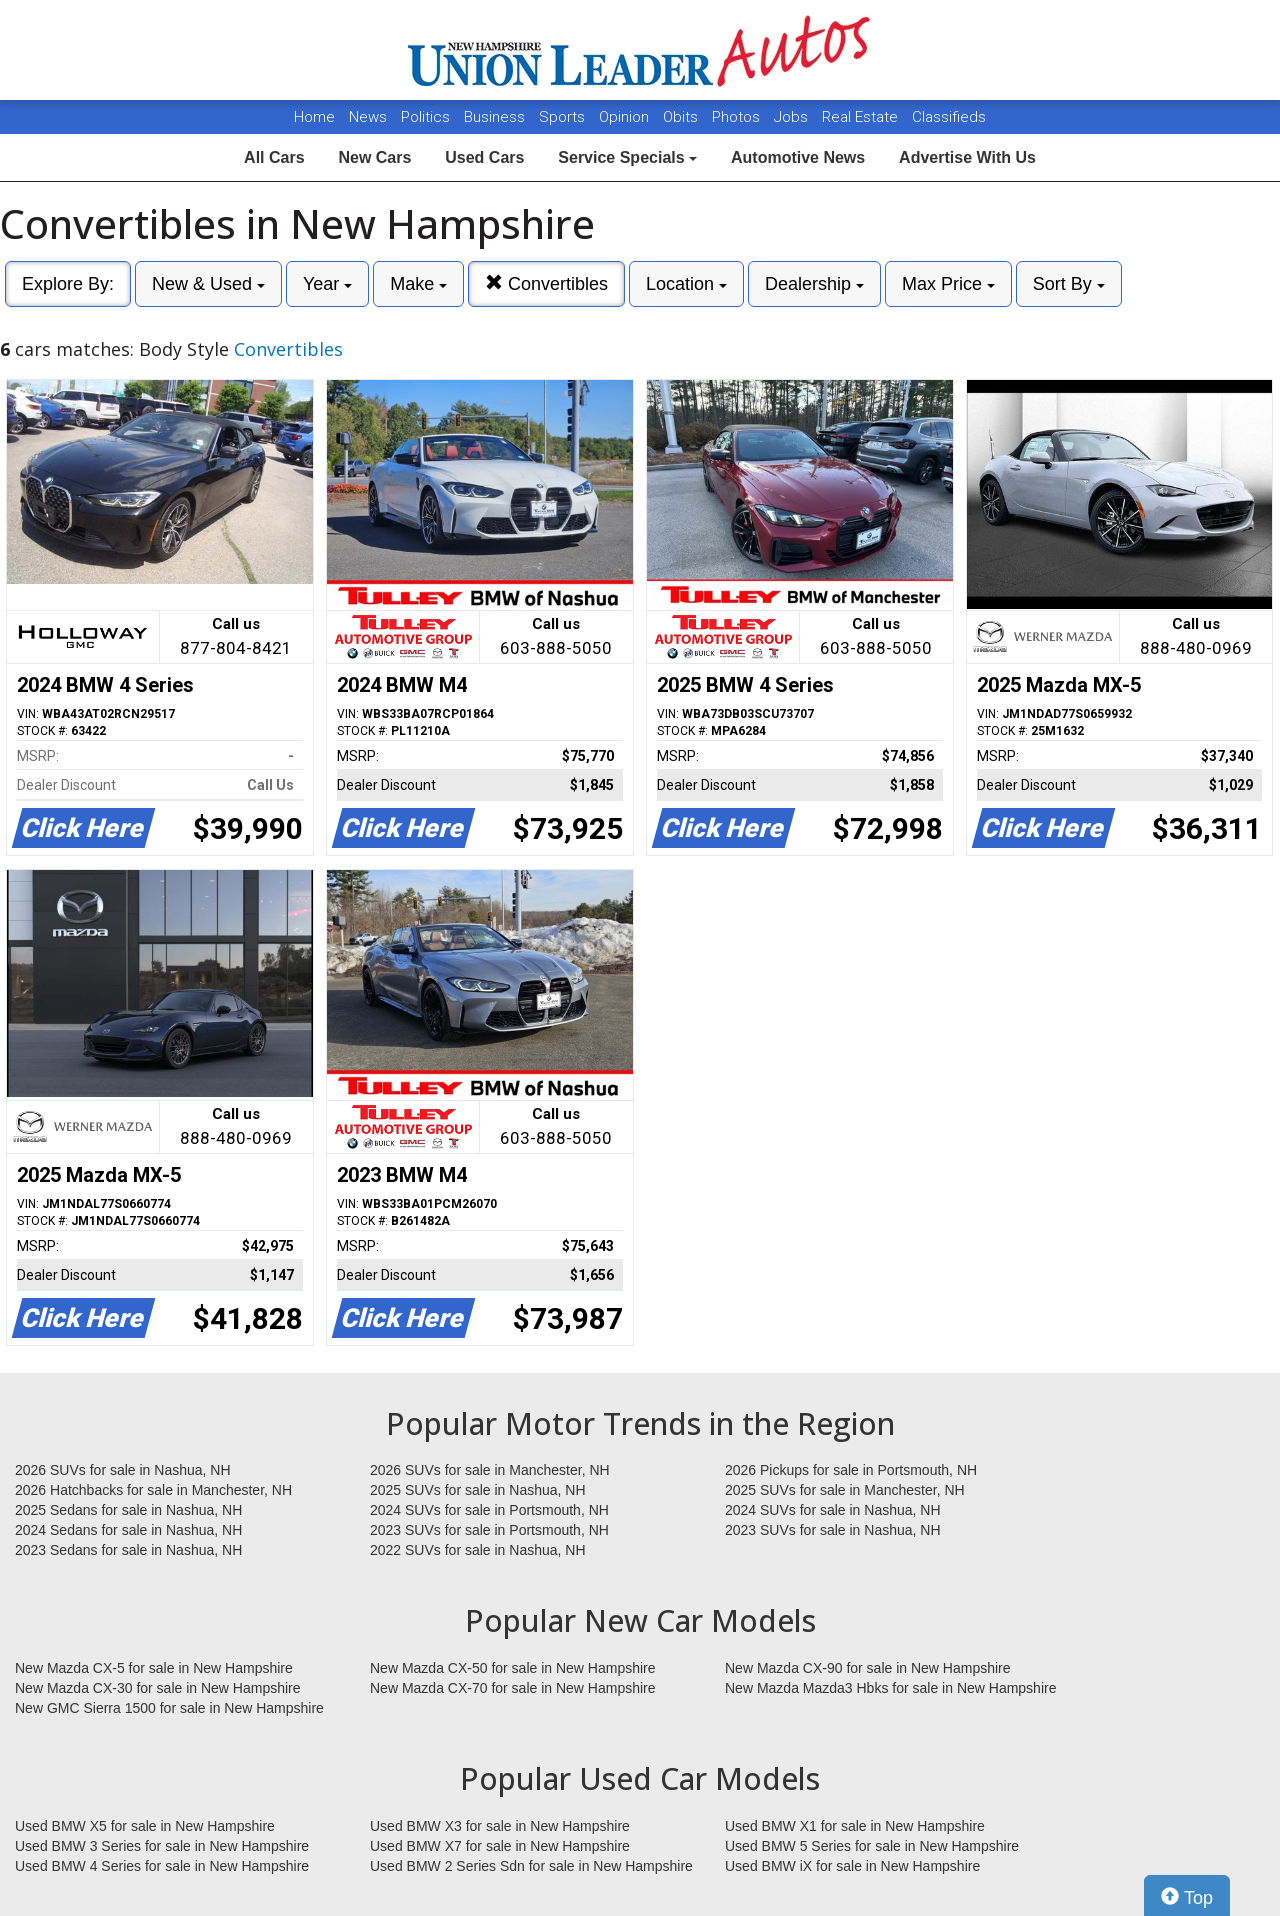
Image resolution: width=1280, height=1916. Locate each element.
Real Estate (862, 117)
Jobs (793, 117)
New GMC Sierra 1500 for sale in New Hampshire (169, 1708)
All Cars (274, 157)
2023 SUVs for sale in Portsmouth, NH (489, 1530)
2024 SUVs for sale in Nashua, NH (833, 1510)
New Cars (374, 157)
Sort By (1069, 284)
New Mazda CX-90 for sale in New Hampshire (868, 1668)
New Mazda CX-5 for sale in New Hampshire (154, 1668)
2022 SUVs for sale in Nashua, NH (478, 1550)
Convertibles (546, 283)
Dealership (814, 284)
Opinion (626, 117)
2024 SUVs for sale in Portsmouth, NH (489, 1510)
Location (686, 284)
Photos (738, 117)
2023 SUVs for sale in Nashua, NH (833, 1530)
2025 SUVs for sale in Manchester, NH (845, 1490)
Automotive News (798, 157)
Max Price (948, 284)
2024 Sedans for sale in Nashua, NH (128, 1530)
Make (418, 284)
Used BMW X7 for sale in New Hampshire (500, 1846)
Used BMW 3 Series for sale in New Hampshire (162, 1846)
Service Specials (627, 157)
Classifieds (949, 117)
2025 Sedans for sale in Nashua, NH (128, 1510)
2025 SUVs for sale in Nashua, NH (478, 1490)
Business (496, 117)
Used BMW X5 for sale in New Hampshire (145, 1826)
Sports (564, 117)
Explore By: (68, 284)
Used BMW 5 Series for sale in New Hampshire (872, 1846)
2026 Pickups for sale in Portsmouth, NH (851, 1470)
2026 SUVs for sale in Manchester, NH (490, 1470)
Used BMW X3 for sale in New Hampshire (500, 1826)
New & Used (208, 284)
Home (314, 117)
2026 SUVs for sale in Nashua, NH (123, 1470)
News (368, 117)
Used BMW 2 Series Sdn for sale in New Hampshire (531, 1866)
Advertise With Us (967, 157)
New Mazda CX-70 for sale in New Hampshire (513, 1688)
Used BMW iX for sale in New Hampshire (852, 1866)
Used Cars (484, 157)
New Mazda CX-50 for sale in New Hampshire (513, 1668)
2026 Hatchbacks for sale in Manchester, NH (153, 1490)
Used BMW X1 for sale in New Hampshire (855, 1826)
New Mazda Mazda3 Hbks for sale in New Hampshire (890, 1688)
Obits (682, 117)
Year (327, 284)
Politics (425, 117)
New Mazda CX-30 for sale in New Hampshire (158, 1688)
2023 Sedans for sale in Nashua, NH (128, 1550)
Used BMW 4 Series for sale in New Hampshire (162, 1866)
